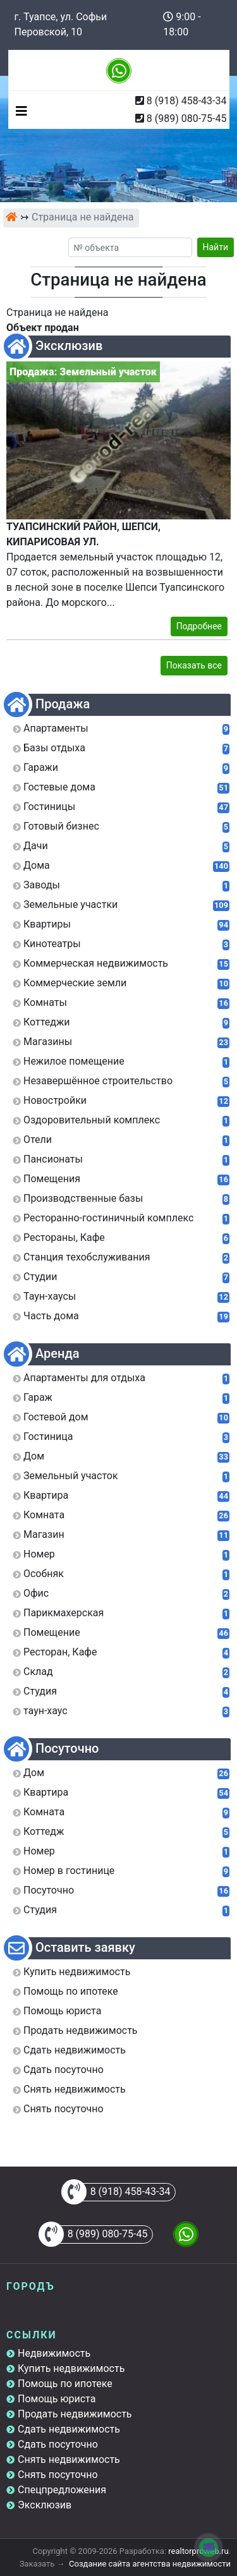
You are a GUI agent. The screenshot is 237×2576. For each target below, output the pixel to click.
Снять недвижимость (69, 2459)
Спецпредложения (62, 2490)
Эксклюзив (44, 2505)
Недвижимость (54, 2353)
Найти (216, 247)
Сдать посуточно (58, 2444)
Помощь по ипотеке (65, 2384)
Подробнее (199, 626)
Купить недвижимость (71, 2368)
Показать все (194, 665)
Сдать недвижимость (69, 2429)
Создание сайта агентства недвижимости (150, 2563)
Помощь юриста (56, 2399)
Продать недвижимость (75, 2414)
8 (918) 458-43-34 (187, 101)
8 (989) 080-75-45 (187, 118)
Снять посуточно (58, 2475)
